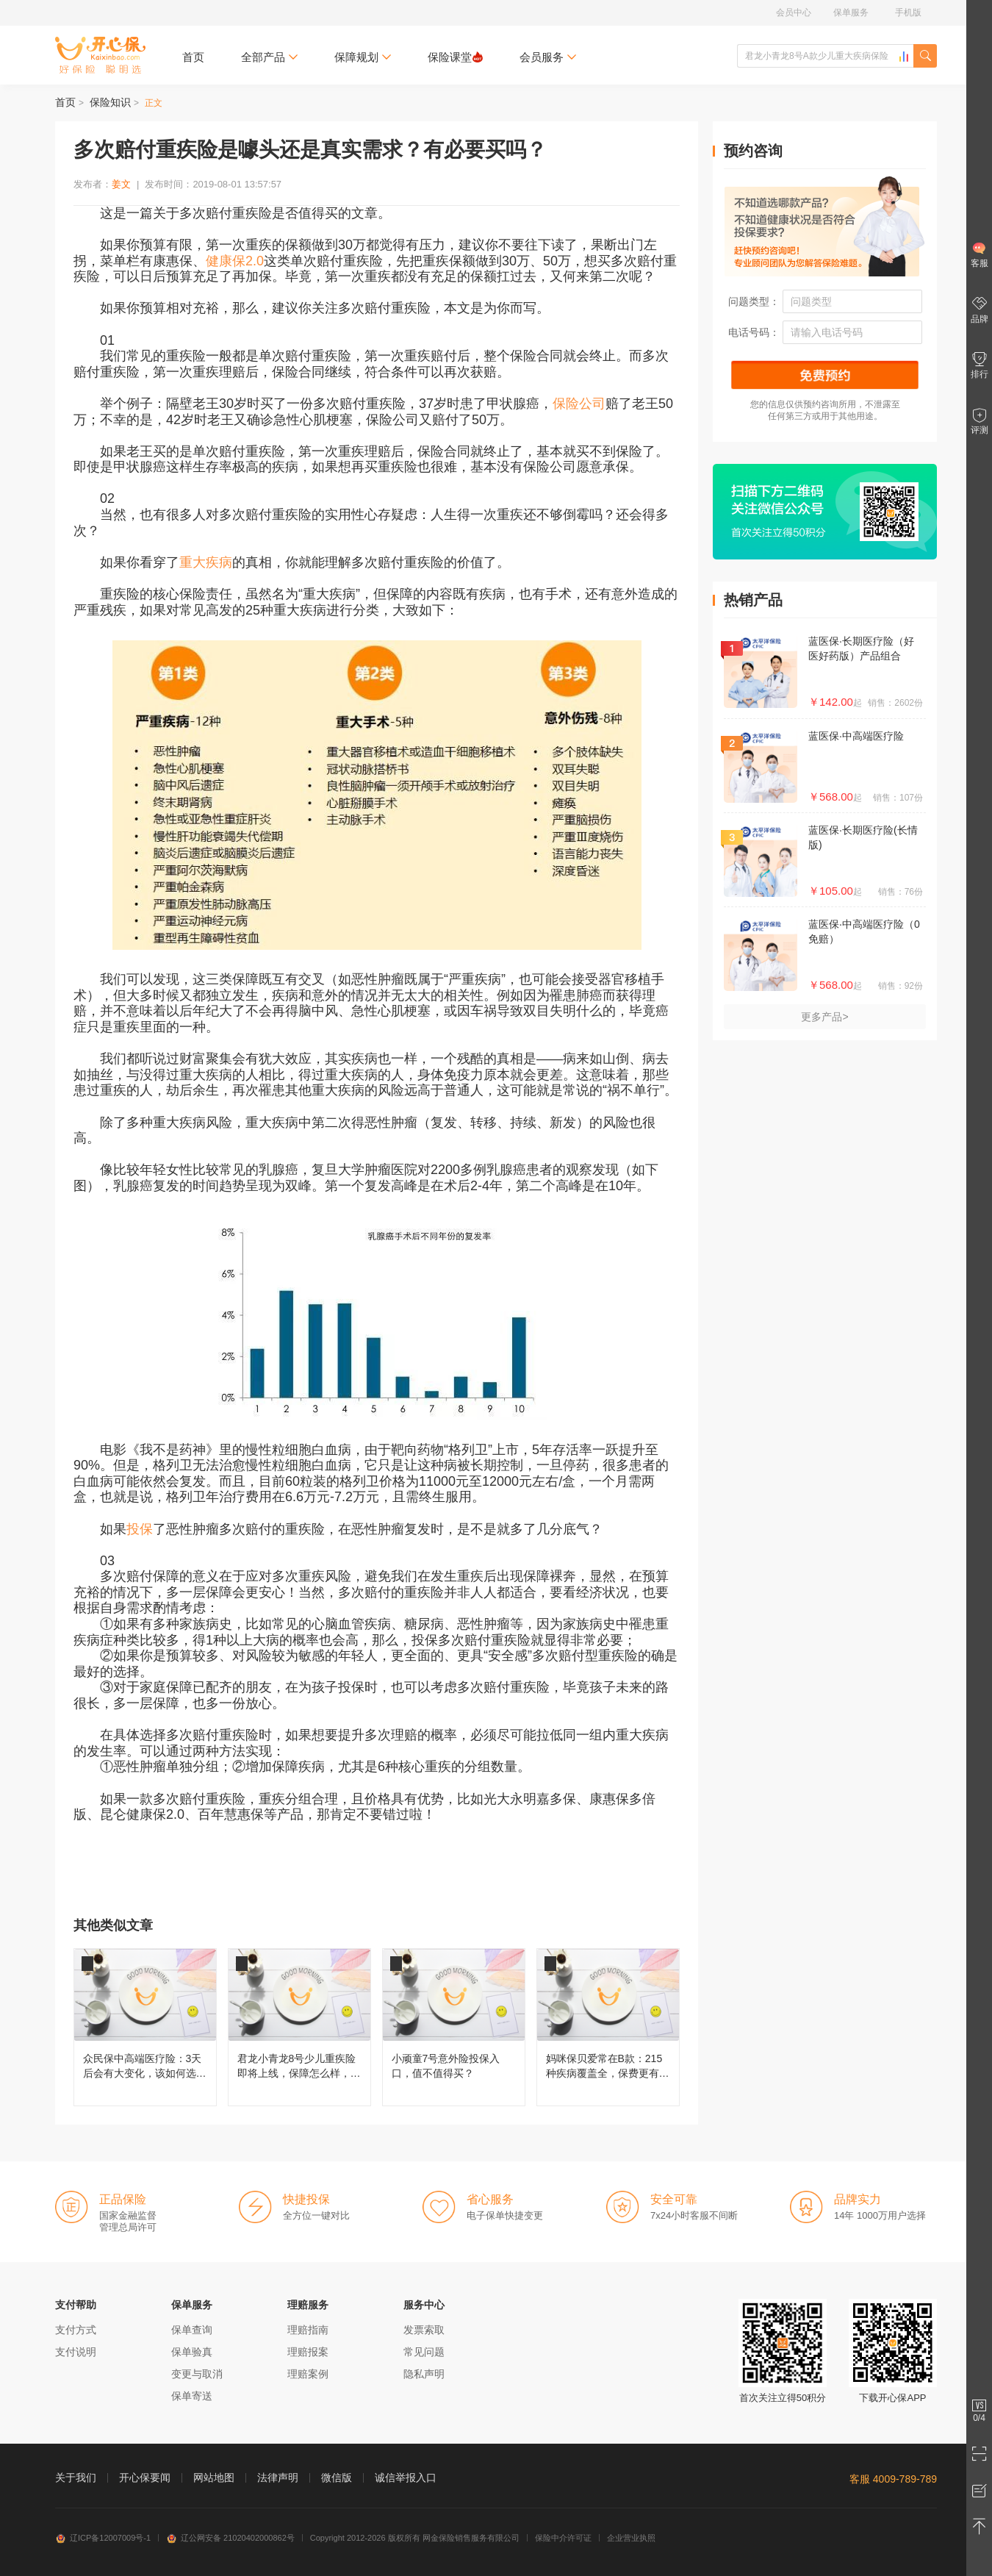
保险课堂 (455, 57)
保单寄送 (191, 2396)
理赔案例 (307, 2374)
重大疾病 (205, 562)
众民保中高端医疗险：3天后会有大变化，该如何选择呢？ (145, 2027)
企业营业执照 (631, 2537)
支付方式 (75, 2330)
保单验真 (191, 2352)
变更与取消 (197, 2374)
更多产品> (824, 1017)
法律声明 (277, 2477)
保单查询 (191, 2330)
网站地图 (213, 2477)
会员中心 (793, 12)
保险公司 (579, 403)
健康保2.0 (235, 261)
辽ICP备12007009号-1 (103, 2537)
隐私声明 (424, 2374)
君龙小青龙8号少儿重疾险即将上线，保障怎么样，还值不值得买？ (299, 2027)
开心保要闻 (144, 2477)
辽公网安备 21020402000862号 (230, 2537)
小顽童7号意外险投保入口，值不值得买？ (454, 2027)
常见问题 (424, 2352)
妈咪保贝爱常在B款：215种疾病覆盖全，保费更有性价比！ (608, 2027)
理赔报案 (307, 2352)
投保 (139, 1529)
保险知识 (110, 102)
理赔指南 (307, 2330)
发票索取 (424, 2330)
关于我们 (75, 2477)
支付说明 (75, 2352)
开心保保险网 (100, 55)
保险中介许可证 (563, 2537)
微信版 (336, 2477)
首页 (193, 57)
